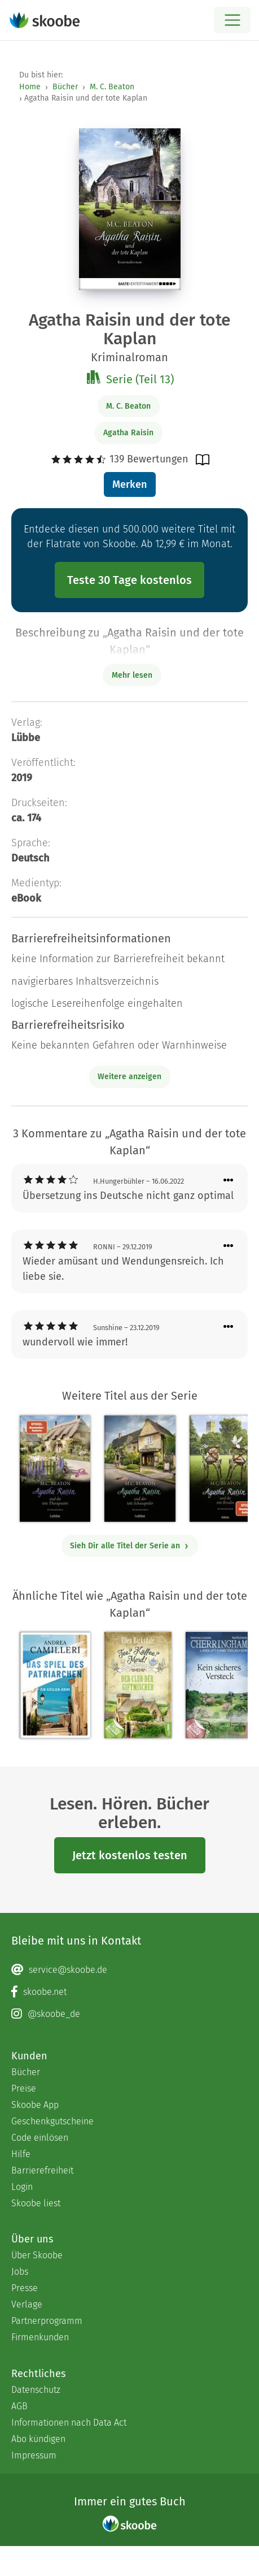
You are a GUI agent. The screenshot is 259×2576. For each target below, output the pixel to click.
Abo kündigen (38, 2439)
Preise (23, 2088)
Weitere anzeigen (129, 1076)
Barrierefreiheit (42, 2170)
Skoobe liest (35, 2203)
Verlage (26, 2304)
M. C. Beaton (112, 87)
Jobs (19, 2271)
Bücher (65, 87)
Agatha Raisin (128, 433)
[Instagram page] (129, 2014)
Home (30, 87)
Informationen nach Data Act (68, 2422)
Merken (129, 484)
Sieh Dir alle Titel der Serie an (129, 1546)
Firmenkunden (40, 2337)
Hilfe (20, 2154)
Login (22, 2186)
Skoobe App (35, 2104)
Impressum (33, 2455)
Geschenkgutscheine (52, 2121)
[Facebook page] (129, 1992)
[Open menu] (232, 20)
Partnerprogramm (46, 2320)
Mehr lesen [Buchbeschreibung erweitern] (132, 675)
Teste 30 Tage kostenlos (129, 580)
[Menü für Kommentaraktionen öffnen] (228, 1180)
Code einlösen (39, 2137)
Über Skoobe (37, 2255)
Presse (24, 2288)
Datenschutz (35, 2389)
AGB (19, 2406)
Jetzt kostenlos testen (129, 1855)
